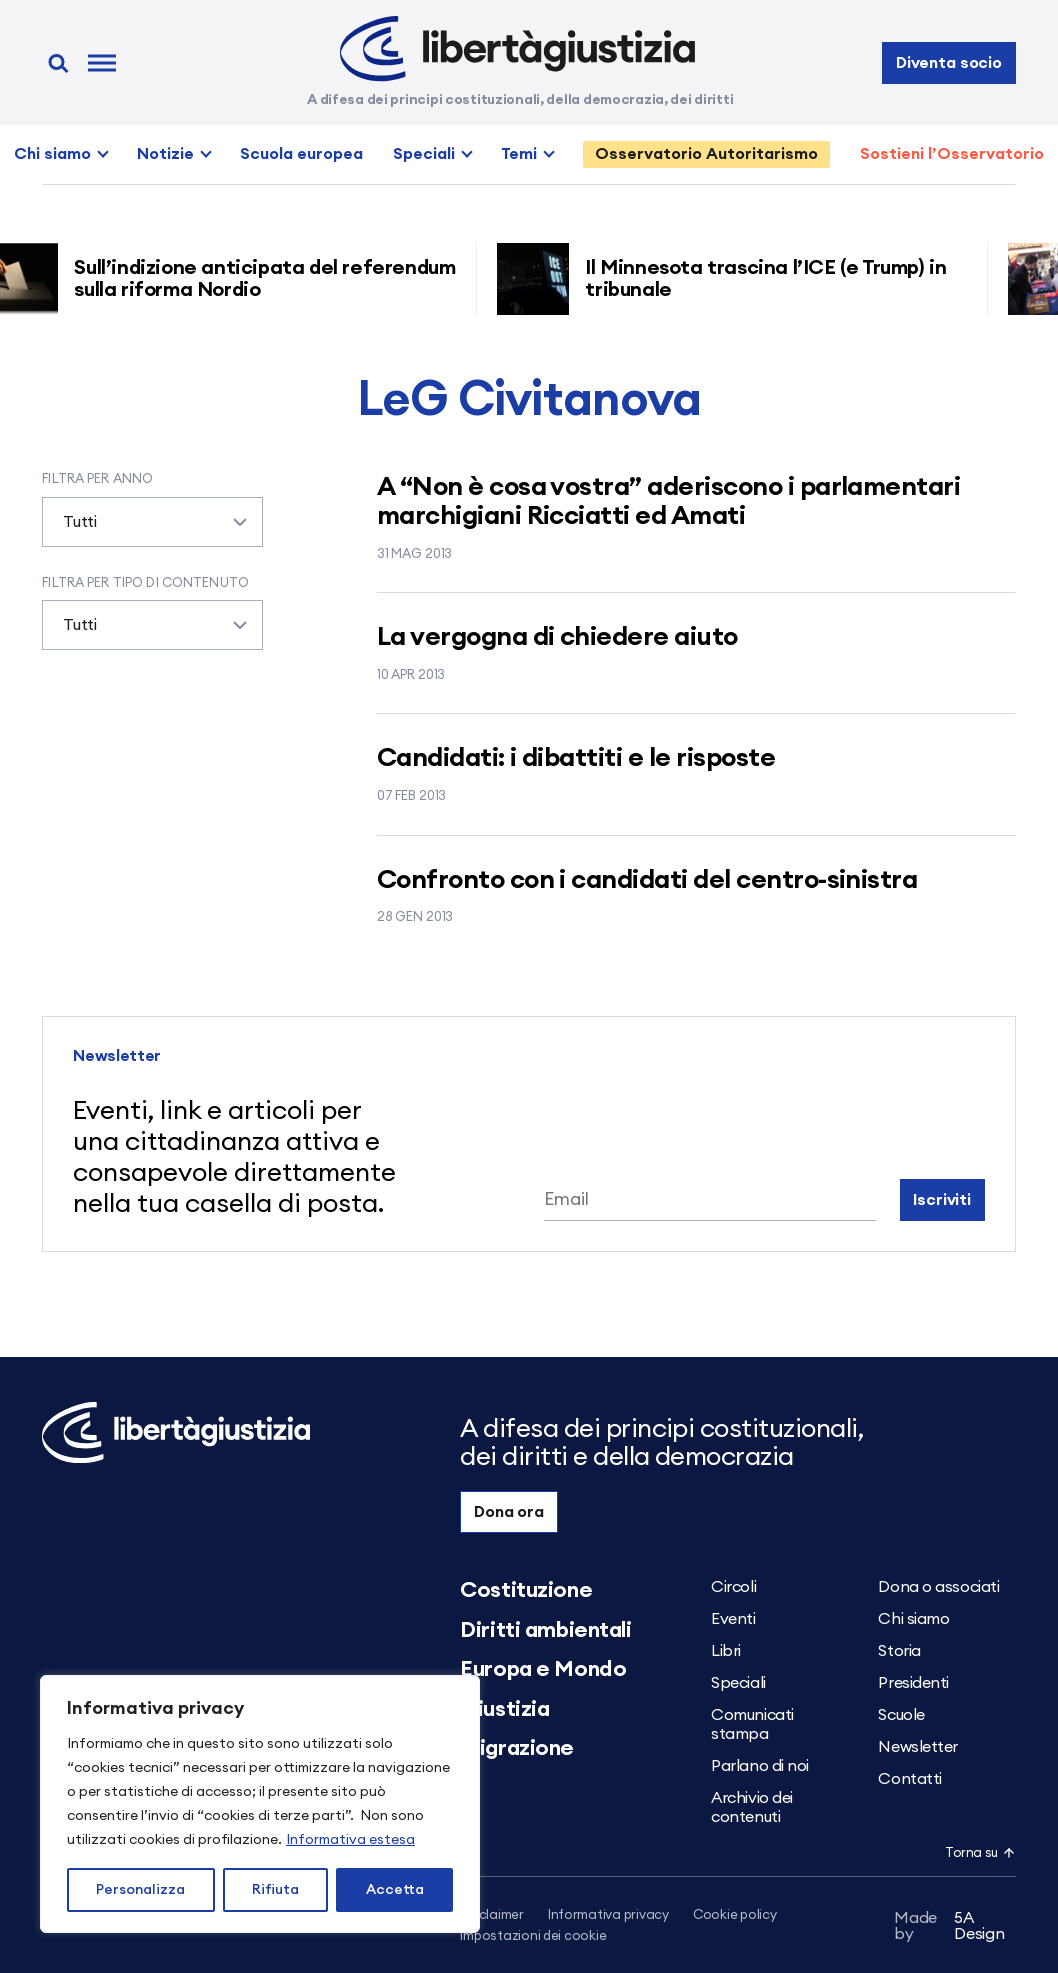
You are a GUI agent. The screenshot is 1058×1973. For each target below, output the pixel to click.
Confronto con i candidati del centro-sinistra (647, 880)
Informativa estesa (350, 1840)
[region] (260, 1804)
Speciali (424, 154)
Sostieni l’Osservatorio (952, 154)
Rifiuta (275, 1890)
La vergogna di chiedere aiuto (557, 637)
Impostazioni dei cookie (533, 1936)
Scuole (901, 1715)
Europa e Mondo (543, 1669)
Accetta (395, 1890)
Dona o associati (938, 1587)
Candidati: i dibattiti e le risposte (576, 758)
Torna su (980, 1853)
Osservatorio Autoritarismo (706, 154)
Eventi (733, 1619)
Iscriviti (942, 1200)
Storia (899, 1651)
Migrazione (517, 1748)
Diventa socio (949, 63)
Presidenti (913, 1683)
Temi (519, 154)
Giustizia (504, 1709)
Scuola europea (301, 154)
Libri (726, 1651)
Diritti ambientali (545, 1630)
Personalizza (140, 1890)
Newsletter (918, 1747)
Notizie (165, 154)
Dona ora (509, 1512)
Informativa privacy (608, 1915)
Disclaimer (491, 1915)
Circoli (733, 1587)
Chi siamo (52, 154)
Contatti (909, 1779)
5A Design (949, 1926)
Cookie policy (735, 1915)
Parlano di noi (760, 1766)
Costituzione (526, 1590)
